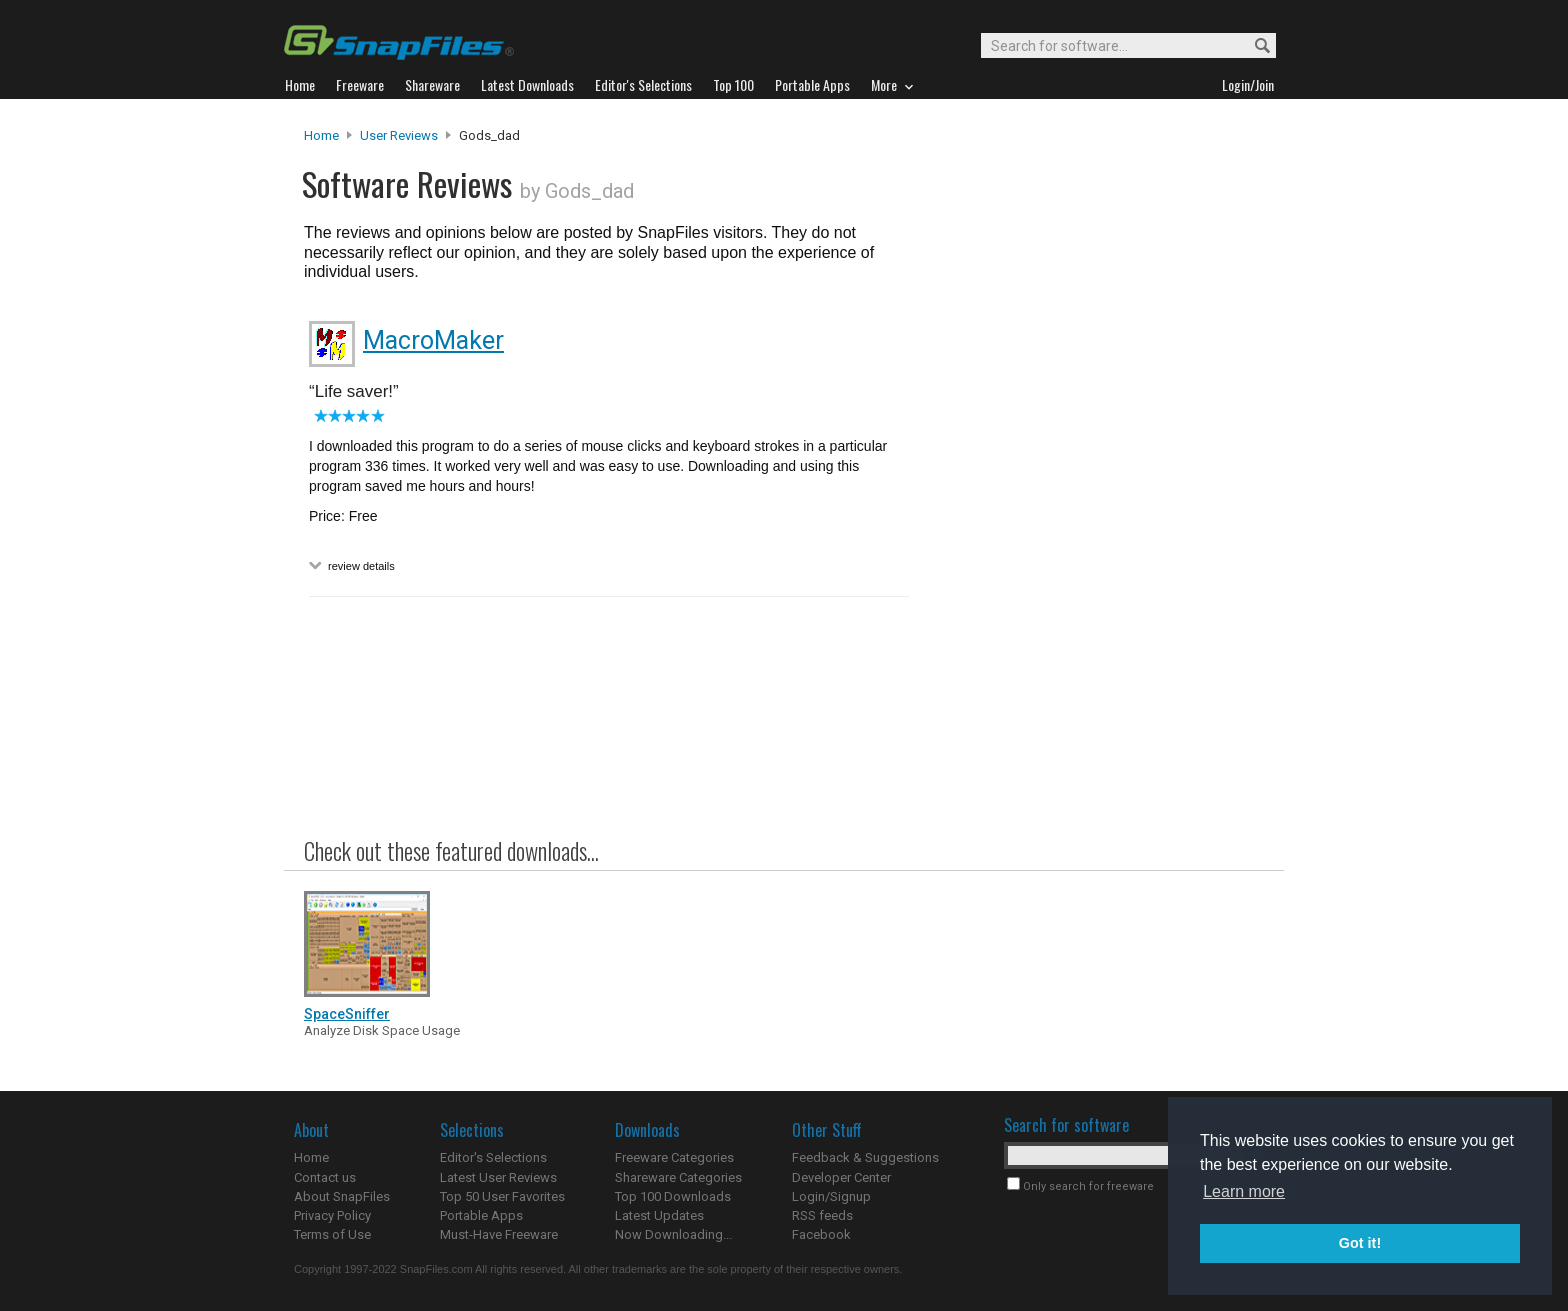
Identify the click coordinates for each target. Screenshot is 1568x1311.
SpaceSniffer (347, 1014)
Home (321, 135)
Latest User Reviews (498, 1177)
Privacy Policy (332, 1215)
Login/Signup (831, 1196)
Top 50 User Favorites (502, 1196)
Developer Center (841, 1177)
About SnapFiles (342, 1196)
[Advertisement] (1094, 533)
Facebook (821, 1234)
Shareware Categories (678, 1177)
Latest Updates (659, 1215)
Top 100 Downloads (673, 1196)
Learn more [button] (1244, 1191)
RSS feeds (822, 1215)
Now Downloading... (673, 1234)
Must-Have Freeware (499, 1234)
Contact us (325, 1177)
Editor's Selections (493, 1157)
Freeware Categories (674, 1157)
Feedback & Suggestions (865, 1157)
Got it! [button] (1360, 1243)
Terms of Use (332, 1234)
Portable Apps (481, 1215)
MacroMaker (433, 340)
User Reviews (399, 135)
